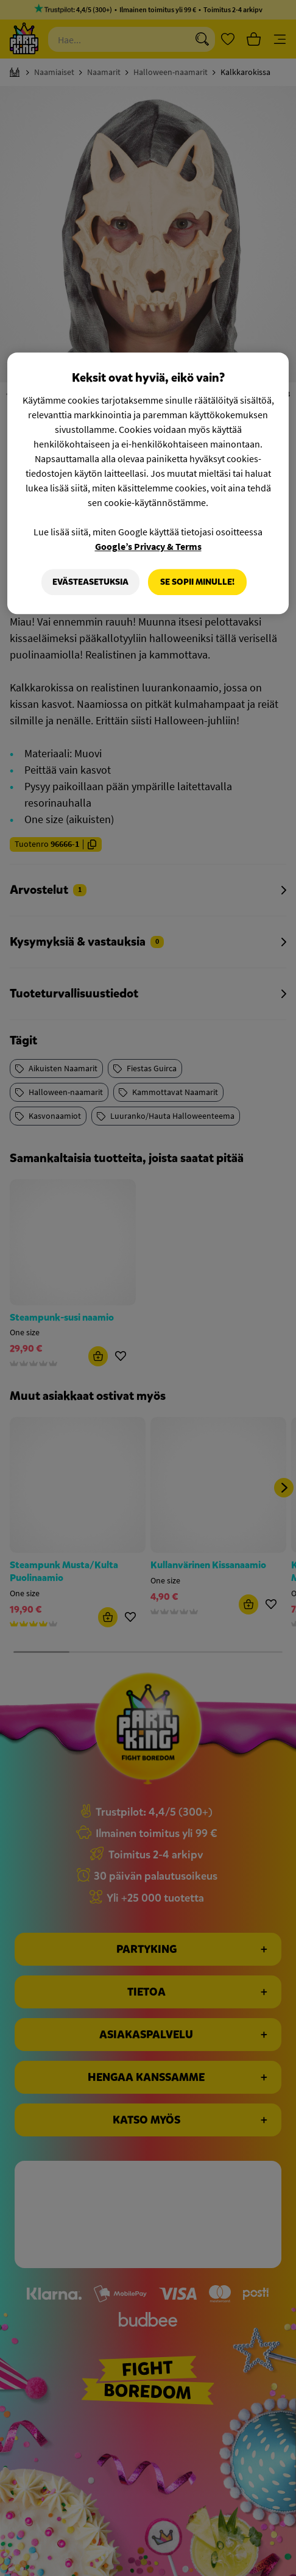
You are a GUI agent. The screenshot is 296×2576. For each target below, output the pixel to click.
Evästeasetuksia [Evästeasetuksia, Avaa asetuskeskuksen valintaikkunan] (90, 582)
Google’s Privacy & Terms (148, 546)
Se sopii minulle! (197, 582)
